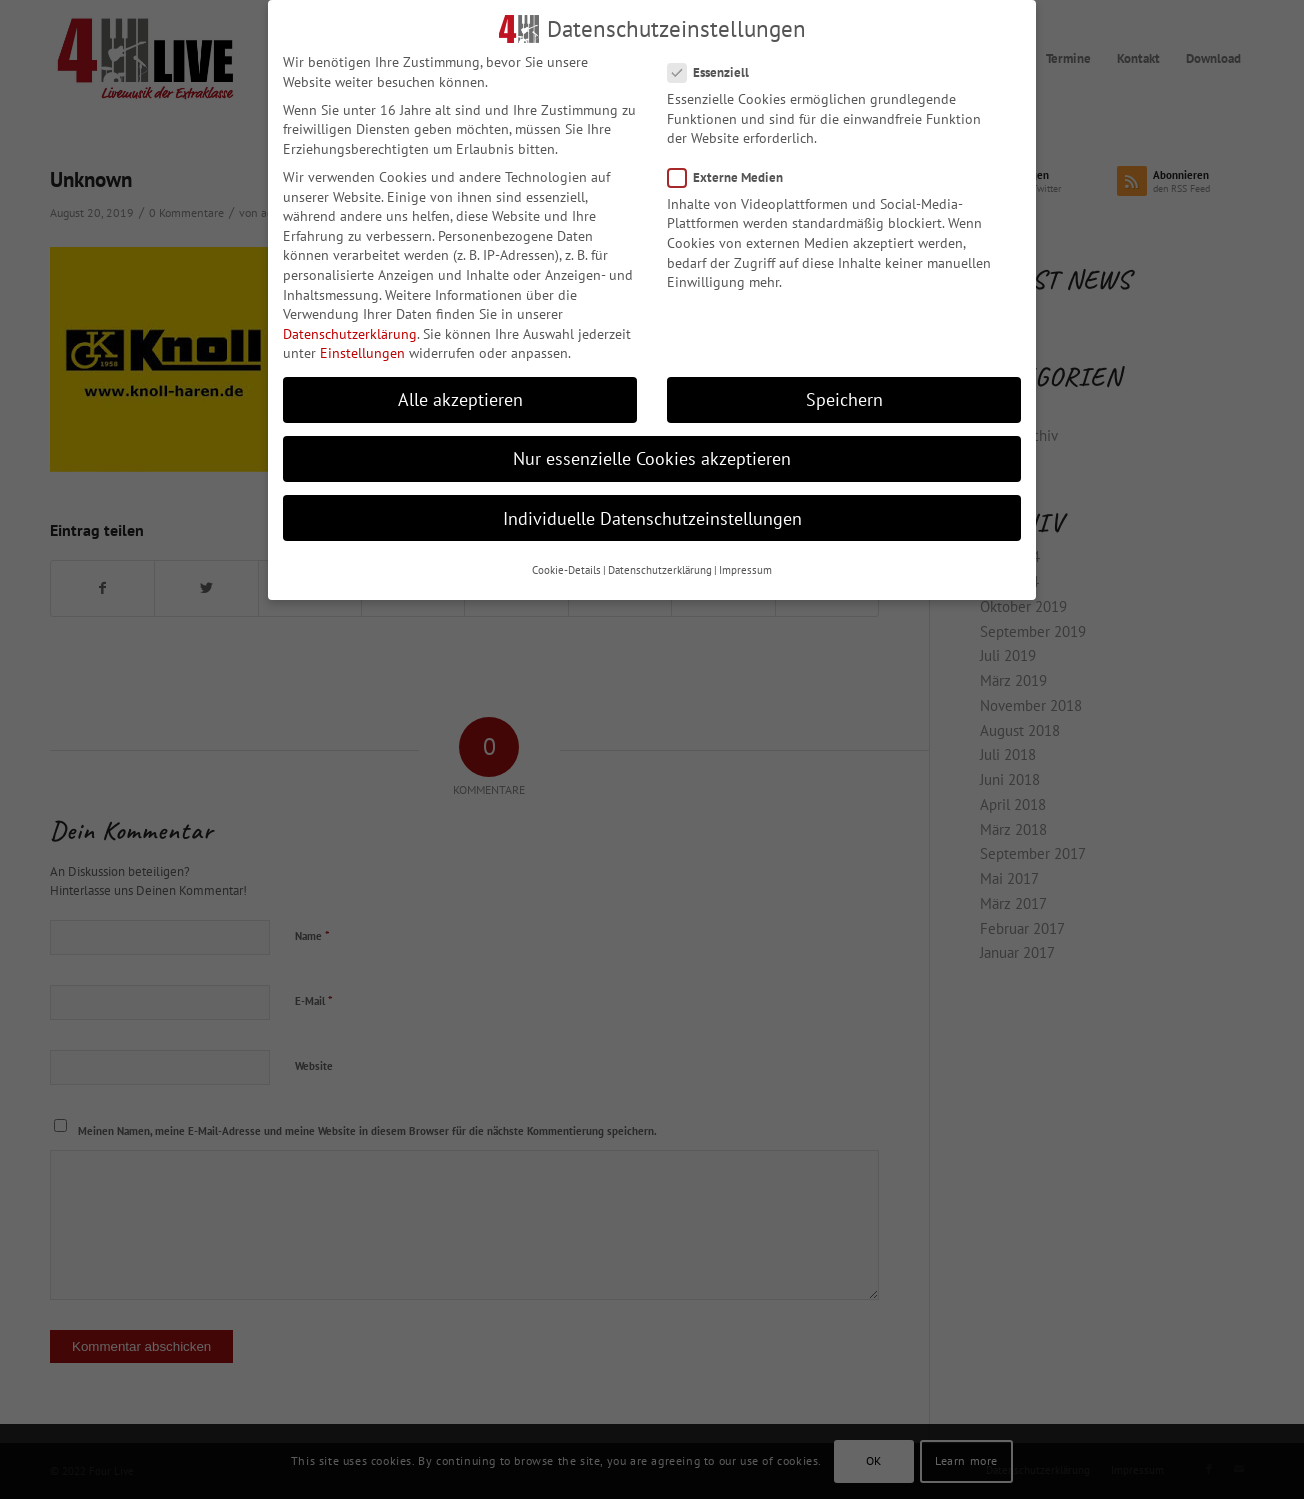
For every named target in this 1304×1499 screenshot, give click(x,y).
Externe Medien (733, 177)
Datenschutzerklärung (350, 334)
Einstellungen (362, 353)
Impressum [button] (745, 570)
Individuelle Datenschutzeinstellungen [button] (652, 518)
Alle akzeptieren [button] (460, 399)
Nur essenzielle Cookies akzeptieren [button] (652, 458)
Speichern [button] (844, 399)
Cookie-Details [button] (566, 570)
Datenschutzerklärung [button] (660, 570)
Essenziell (716, 72)
